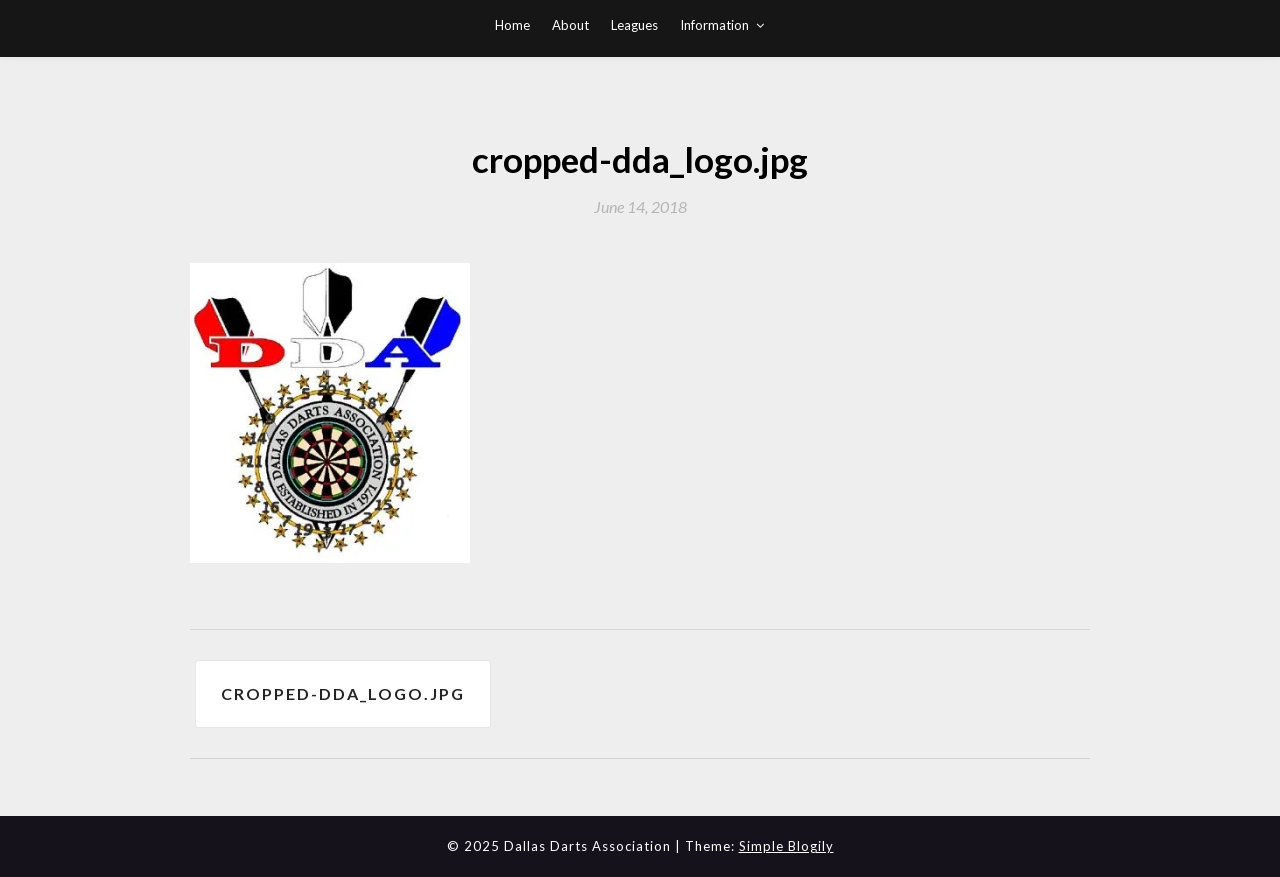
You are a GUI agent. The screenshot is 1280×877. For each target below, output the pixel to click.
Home (512, 25)
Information (714, 25)
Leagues (634, 25)
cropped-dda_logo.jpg (343, 693)
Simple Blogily (786, 846)
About (570, 25)
